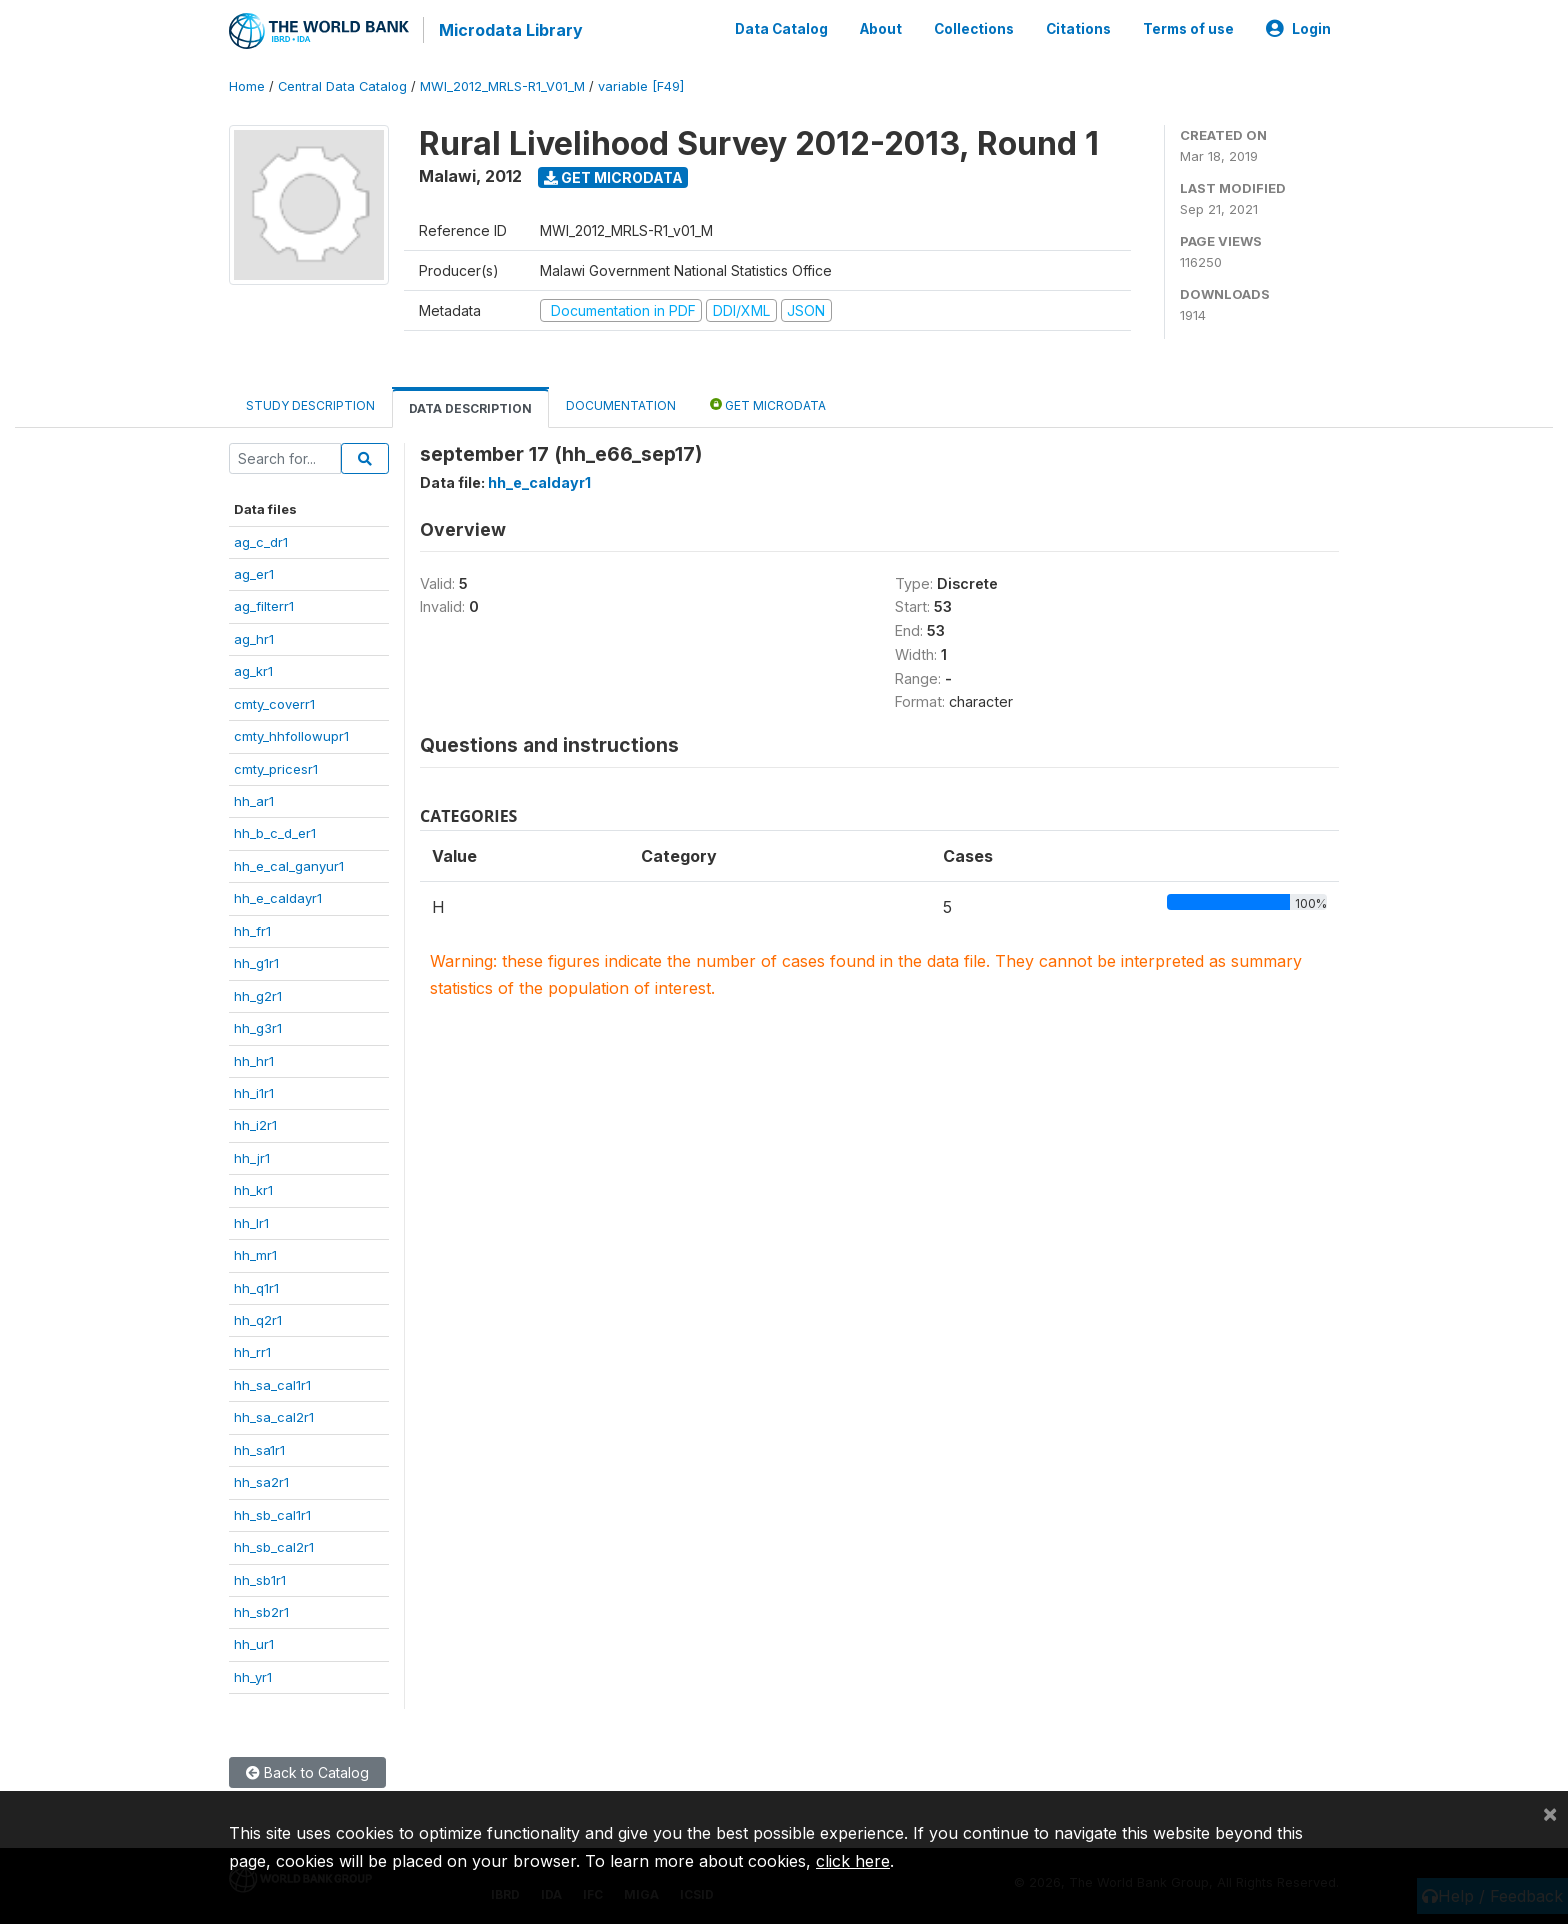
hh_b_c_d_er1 (275, 832)
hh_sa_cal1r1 (272, 1383)
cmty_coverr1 (274, 702)
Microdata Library (509, 30)
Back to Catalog (307, 1770)
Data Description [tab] (470, 406)
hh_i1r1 (254, 1091)
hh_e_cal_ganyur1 (289, 864)
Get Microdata (613, 175)
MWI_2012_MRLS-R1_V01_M (502, 84)
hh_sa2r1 (261, 1480)
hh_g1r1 (256, 961)
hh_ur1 (254, 1642)
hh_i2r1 (255, 1123)
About (881, 28)
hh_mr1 (255, 1253)
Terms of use (1188, 28)
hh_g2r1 (258, 994)
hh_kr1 (253, 1188)
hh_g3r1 (258, 1026)
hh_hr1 (254, 1059)
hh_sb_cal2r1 (274, 1545)
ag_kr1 (253, 669)
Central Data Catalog (342, 84)
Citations (1078, 28)
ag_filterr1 (264, 604)
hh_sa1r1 (259, 1448)
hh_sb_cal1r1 (272, 1513)
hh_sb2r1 (261, 1610)
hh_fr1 (252, 929)
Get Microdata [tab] (768, 402)
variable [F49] (641, 84)
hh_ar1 (254, 799)
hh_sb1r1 (260, 1578)
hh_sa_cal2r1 (274, 1415)
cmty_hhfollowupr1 (291, 734)
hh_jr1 (252, 1156)
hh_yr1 (253, 1675)
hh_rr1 (252, 1351)
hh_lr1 (251, 1221)
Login (1298, 28)
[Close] (1550, 1813)
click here (853, 1861)
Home (247, 84)
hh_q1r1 (256, 1286)
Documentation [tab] (621, 403)
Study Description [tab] (310, 403)
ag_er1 (254, 572)
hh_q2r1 (258, 1318)
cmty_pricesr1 (276, 767)
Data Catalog (781, 28)
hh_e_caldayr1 (278, 896)
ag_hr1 (254, 637)
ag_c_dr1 (261, 540)
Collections (974, 28)
